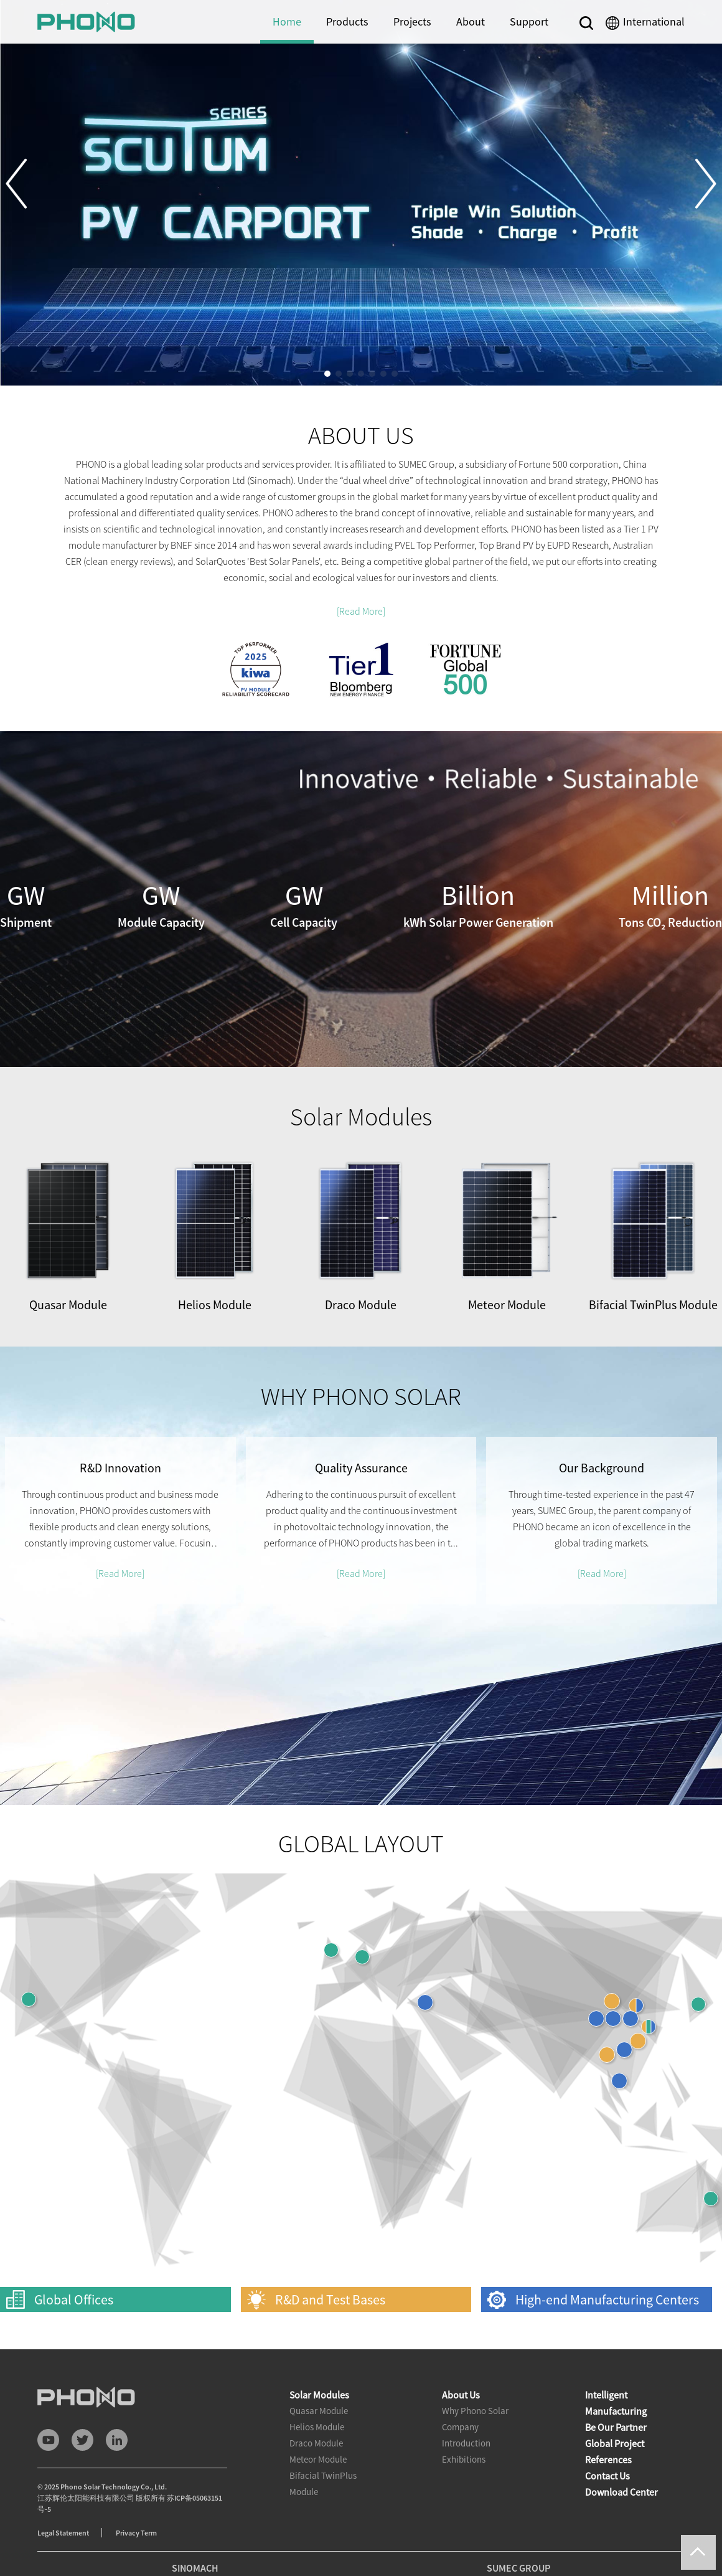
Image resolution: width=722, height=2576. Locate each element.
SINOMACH (195, 2568)
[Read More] (361, 611)
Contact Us (607, 2475)
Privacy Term (136, 2532)
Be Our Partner (616, 2427)
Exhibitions (463, 2459)
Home (287, 21)
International (654, 21)
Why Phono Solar (475, 2411)
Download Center (621, 2492)
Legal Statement (63, 2532)
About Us (461, 2395)
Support (529, 21)
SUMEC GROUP (518, 2568)
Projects (412, 21)
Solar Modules (319, 2395)
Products (347, 21)
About (470, 21)
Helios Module (316, 2427)
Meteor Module (318, 2459)
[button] (25, 183)
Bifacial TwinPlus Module (323, 2483)
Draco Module (316, 2443)
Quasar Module (318, 2411)
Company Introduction (466, 2435)
